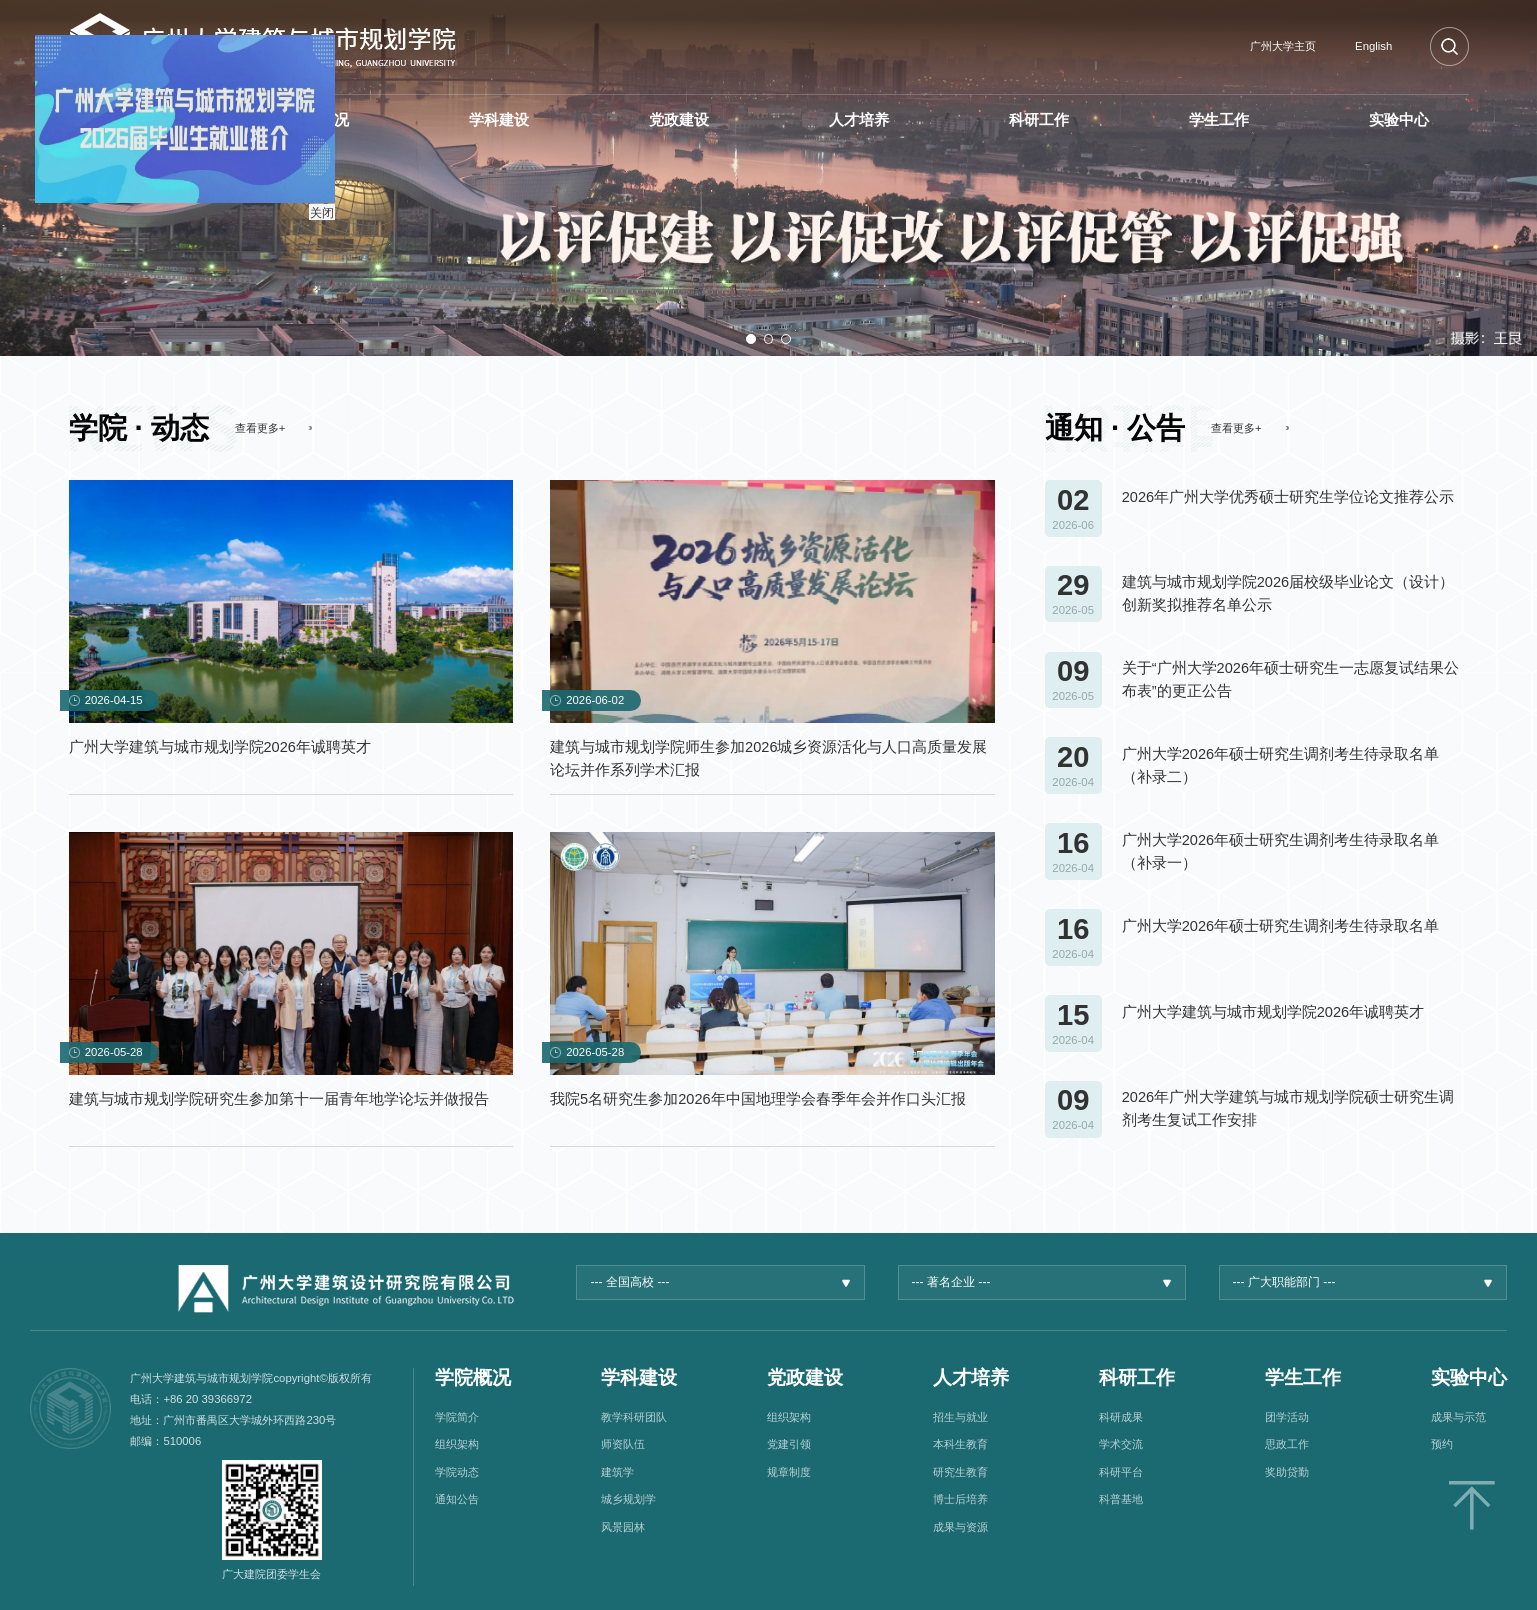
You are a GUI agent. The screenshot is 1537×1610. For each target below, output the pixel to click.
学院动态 (457, 1472)
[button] (751, 339)
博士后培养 (960, 1499)
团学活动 (1287, 1417)
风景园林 (623, 1527)
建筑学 (617, 1472)
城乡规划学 (628, 1499)
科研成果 (1121, 1417)
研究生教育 (960, 1472)
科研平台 (1121, 1472)
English (1373, 46)
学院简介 (457, 1417)
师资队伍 (623, 1444)
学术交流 (1121, 1444)
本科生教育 (960, 1444)
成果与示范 (1458, 1417)
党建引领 (789, 1444)
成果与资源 (960, 1527)
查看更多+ (260, 428)
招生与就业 (960, 1417)
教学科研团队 (634, 1417)
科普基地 (1121, 1499)
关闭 (311, 202)
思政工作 (1287, 1444)
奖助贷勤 (1287, 1472)
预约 (1442, 1444)
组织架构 (457, 1444)
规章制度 (789, 1472)
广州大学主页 (1283, 46)
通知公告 (457, 1499)
